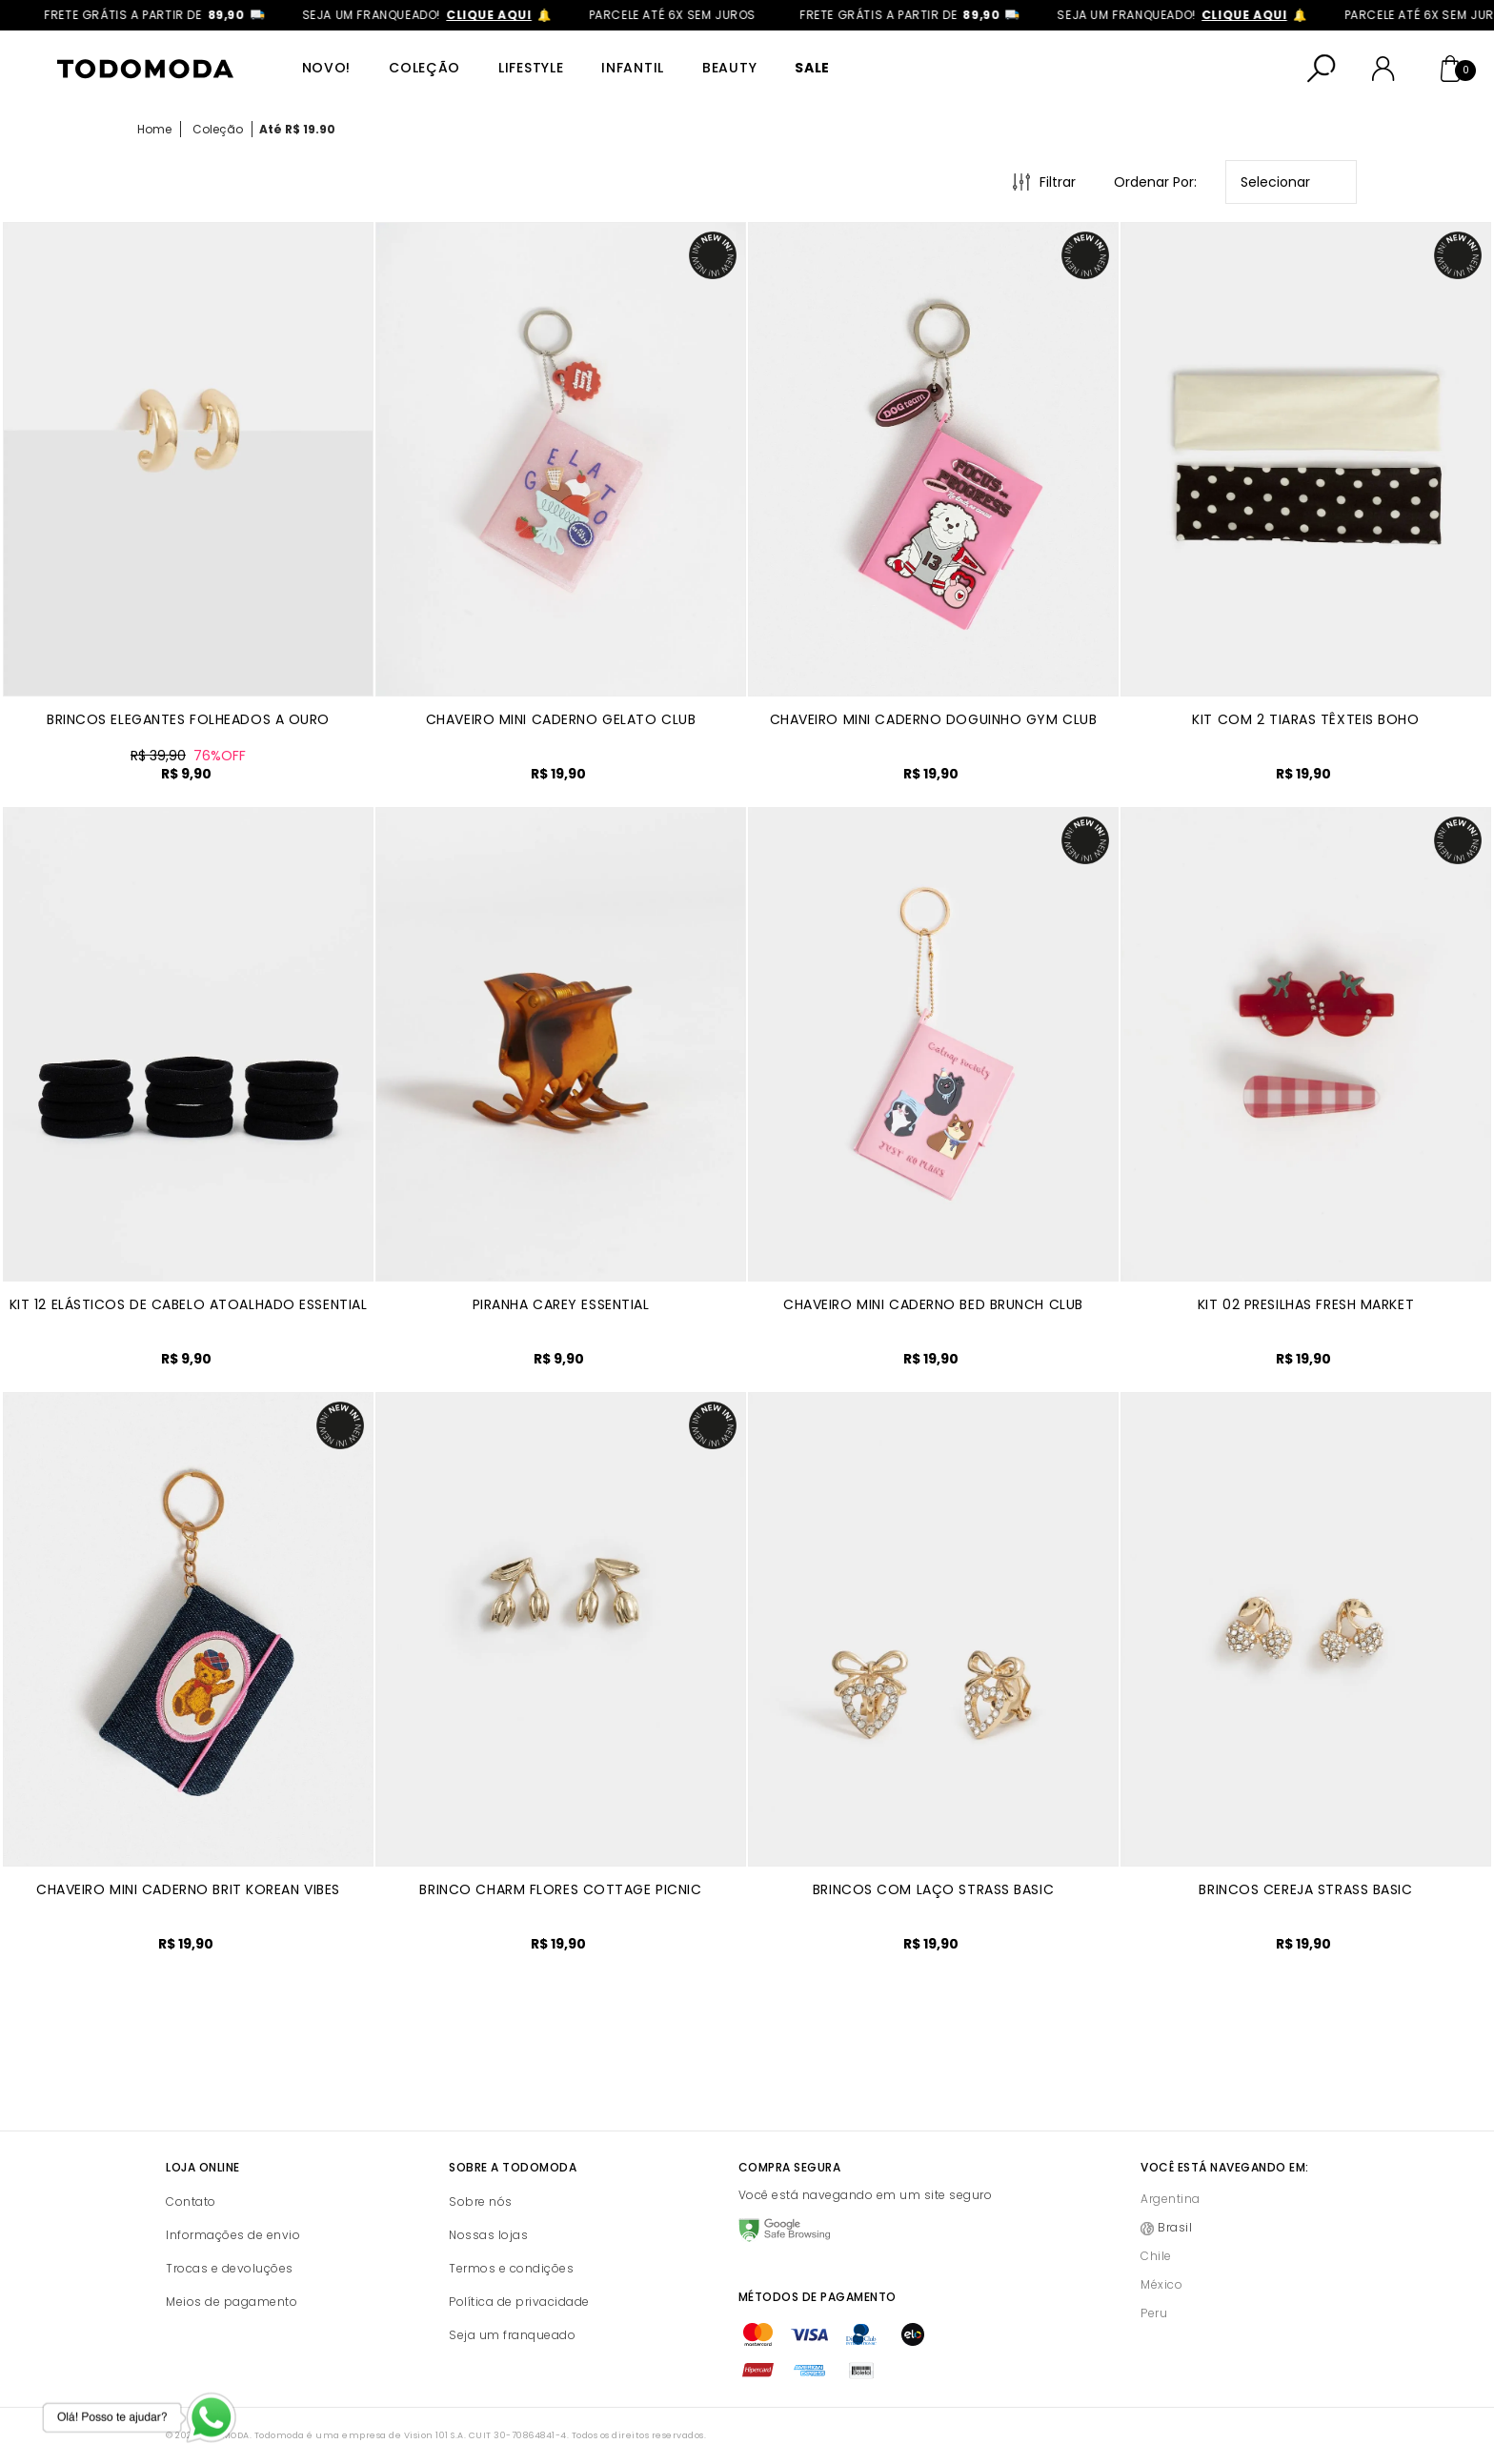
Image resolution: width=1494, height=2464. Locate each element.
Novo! (327, 67)
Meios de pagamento (231, 2301)
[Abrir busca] (1321, 68)
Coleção (424, 67)
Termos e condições (511, 2268)
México (1161, 2284)
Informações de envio (233, 2235)
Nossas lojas (488, 2235)
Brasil (1175, 2227)
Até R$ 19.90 (297, 129)
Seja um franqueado (512, 2335)
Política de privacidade (519, 2301)
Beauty (729, 67)
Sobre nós (481, 2201)
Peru (1154, 2313)
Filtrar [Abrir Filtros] (1058, 182)
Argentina (1171, 2199)
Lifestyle (530, 67)
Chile (1156, 2256)
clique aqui (511, 15)
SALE (812, 67)
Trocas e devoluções (229, 2268)
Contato (191, 2201)
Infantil (632, 67)
